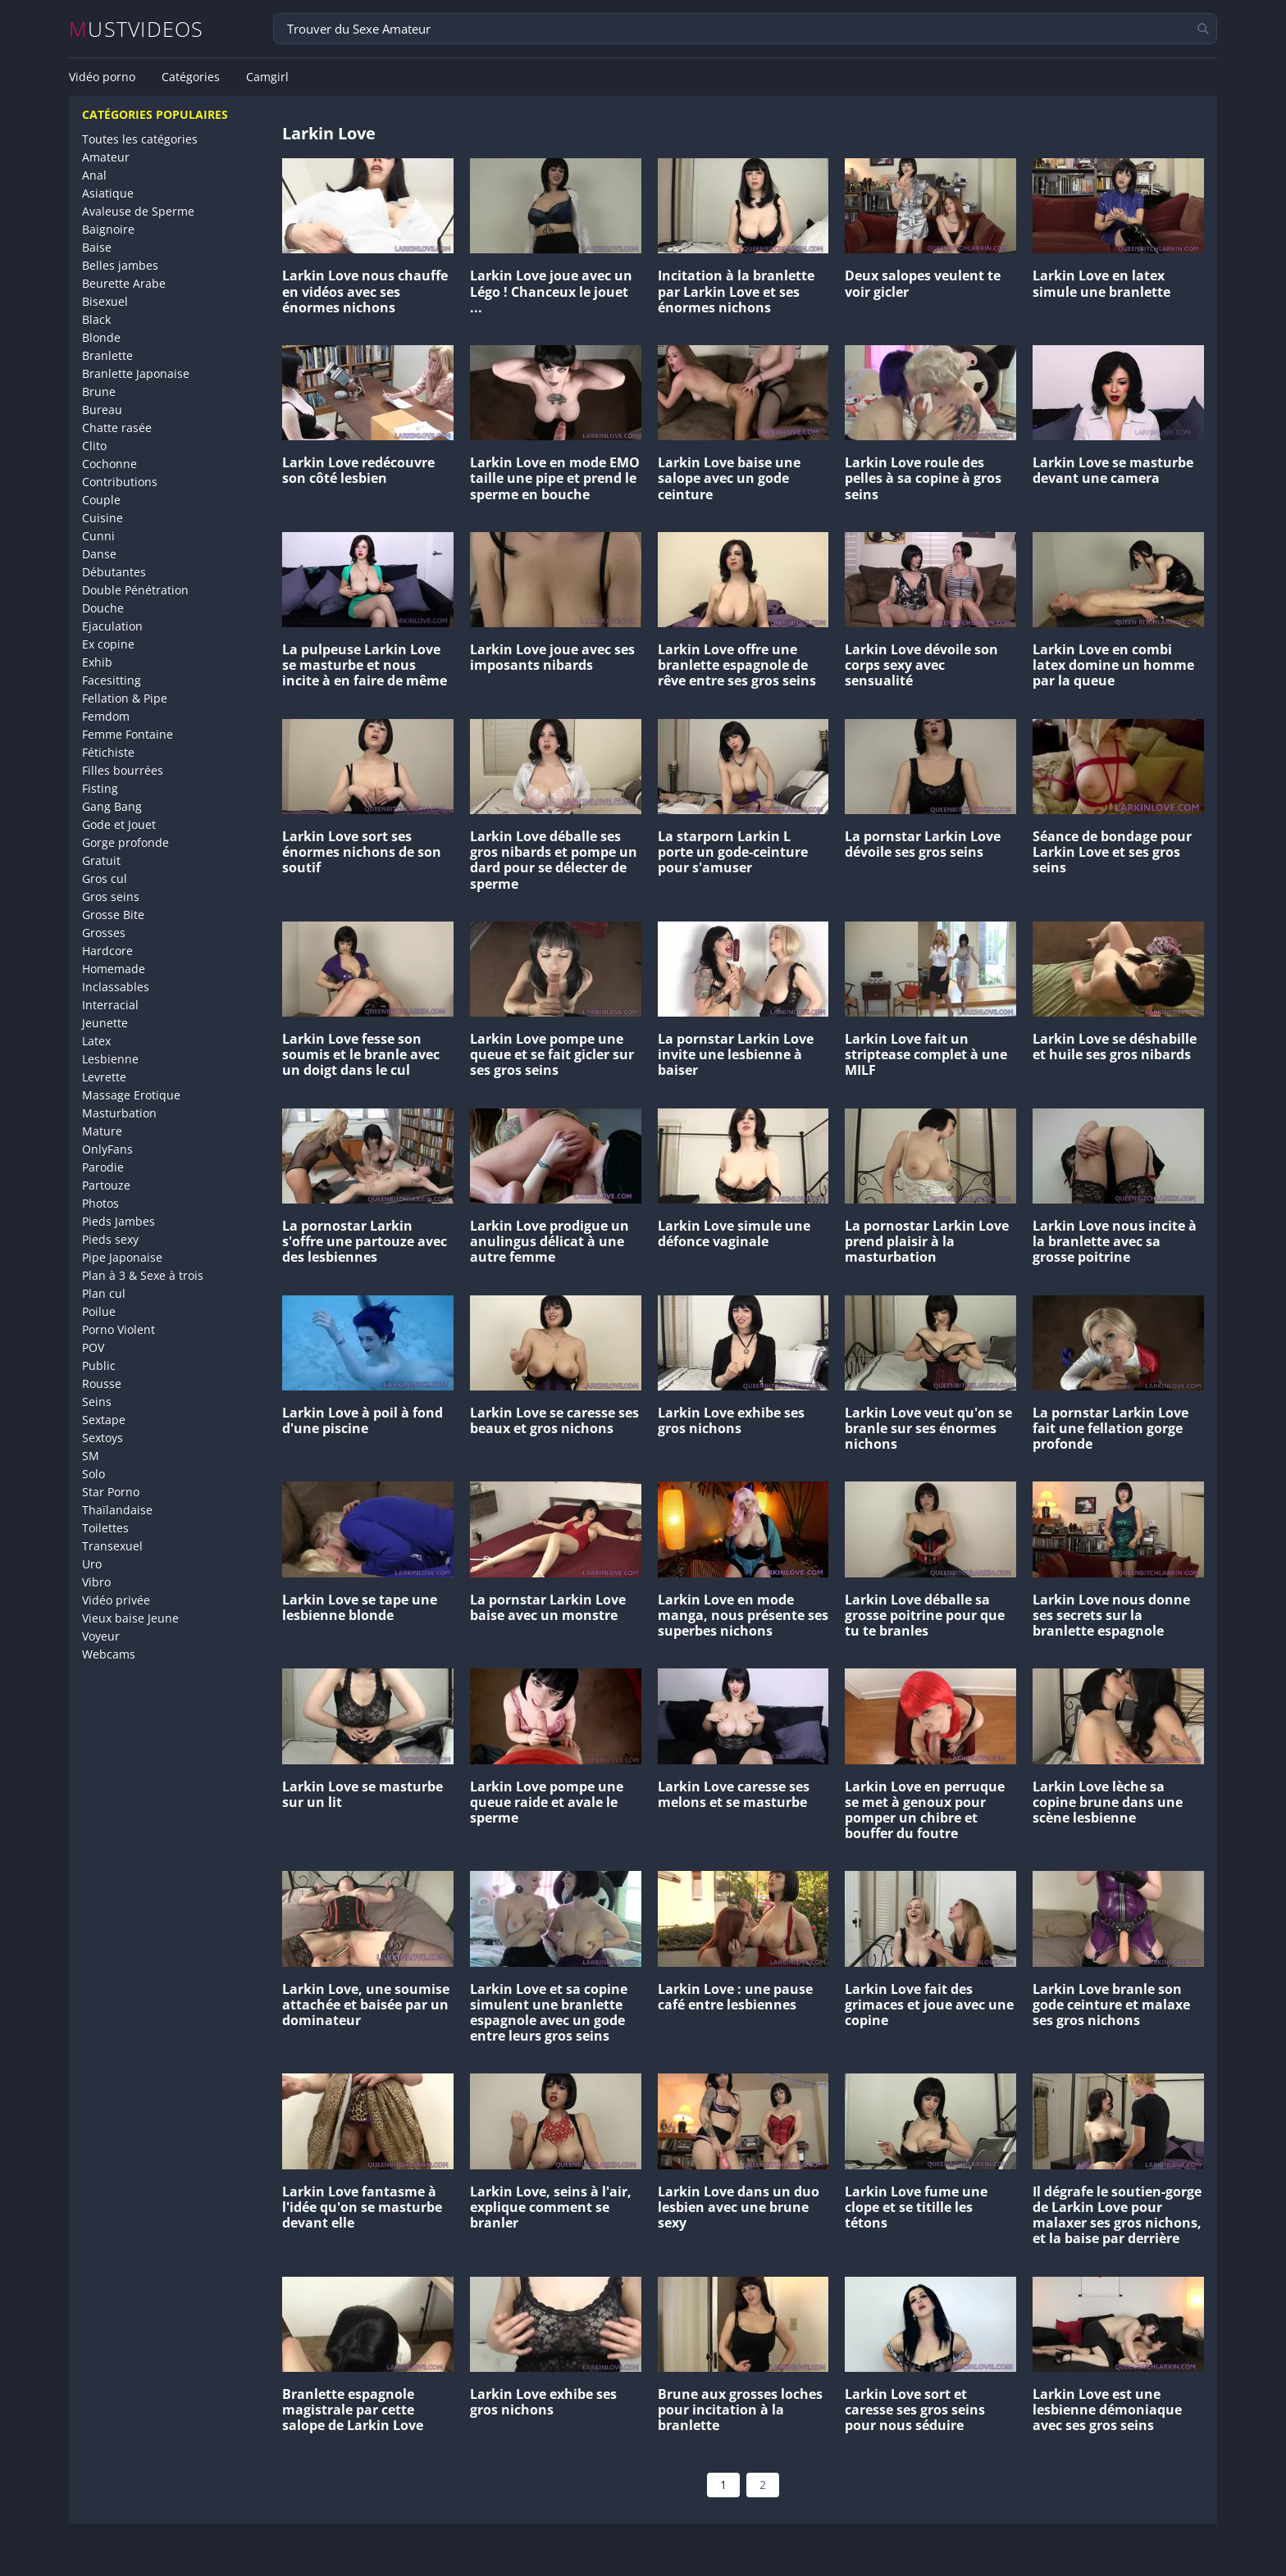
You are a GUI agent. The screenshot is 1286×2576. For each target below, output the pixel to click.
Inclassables (115, 986)
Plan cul (103, 1293)
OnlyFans (107, 1149)
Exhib (97, 662)
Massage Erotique (131, 1095)
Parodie (103, 1167)
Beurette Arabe (124, 283)
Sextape (103, 1419)
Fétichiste (108, 752)
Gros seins (110, 896)
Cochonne (109, 463)
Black (96, 319)
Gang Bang (112, 806)
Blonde (101, 337)
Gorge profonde (125, 842)
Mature (102, 1131)
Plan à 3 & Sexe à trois (142, 1275)
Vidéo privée (116, 1600)
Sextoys (102, 1437)
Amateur (106, 157)
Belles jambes (120, 265)
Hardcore (107, 950)
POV (93, 1347)
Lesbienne (110, 1059)
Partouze (106, 1185)
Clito (94, 445)
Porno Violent (118, 1329)
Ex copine (108, 644)
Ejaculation (112, 626)
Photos (100, 1203)
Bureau (102, 409)
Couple (101, 499)
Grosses (103, 932)
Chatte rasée (117, 427)
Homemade (113, 968)
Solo (93, 1473)
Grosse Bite (113, 914)
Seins (97, 1401)
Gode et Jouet (119, 824)
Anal (94, 175)
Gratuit (101, 860)
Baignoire (108, 229)
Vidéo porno (102, 77)
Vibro (96, 1582)
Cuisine (102, 518)
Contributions (119, 481)
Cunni (98, 536)
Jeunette (105, 1023)
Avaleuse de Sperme (138, 211)
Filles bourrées (122, 770)
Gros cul (104, 878)
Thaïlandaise (117, 1510)
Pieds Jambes (118, 1221)
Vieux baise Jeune (130, 1618)
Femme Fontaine (127, 734)
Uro (92, 1564)
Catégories (191, 77)
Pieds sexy (110, 1239)
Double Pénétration (135, 590)
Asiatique (108, 193)
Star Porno (110, 1492)
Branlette (107, 355)
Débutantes (114, 572)
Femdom (106, 716)
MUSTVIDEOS (136, 29)
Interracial (110, 1005)
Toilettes (105, 1528)
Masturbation (119, 1113)
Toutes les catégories (140, 139)
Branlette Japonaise (135, 373)
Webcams (108, 1654)
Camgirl (267, 77)
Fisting (100, 788)
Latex (96, 1041)
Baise (97, 247)
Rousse (101, 1383)
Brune (99, 391)
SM (90, 1455)
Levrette (104, 1077)
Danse (99, 554)
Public (99, 1365)
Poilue (99, 1311)
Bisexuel (105, 301)
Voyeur (101, 1636)
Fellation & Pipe (124, 698)
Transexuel (112, 1546)
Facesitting (111, 680)
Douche (103, 608)
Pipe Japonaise (122, 1257)
